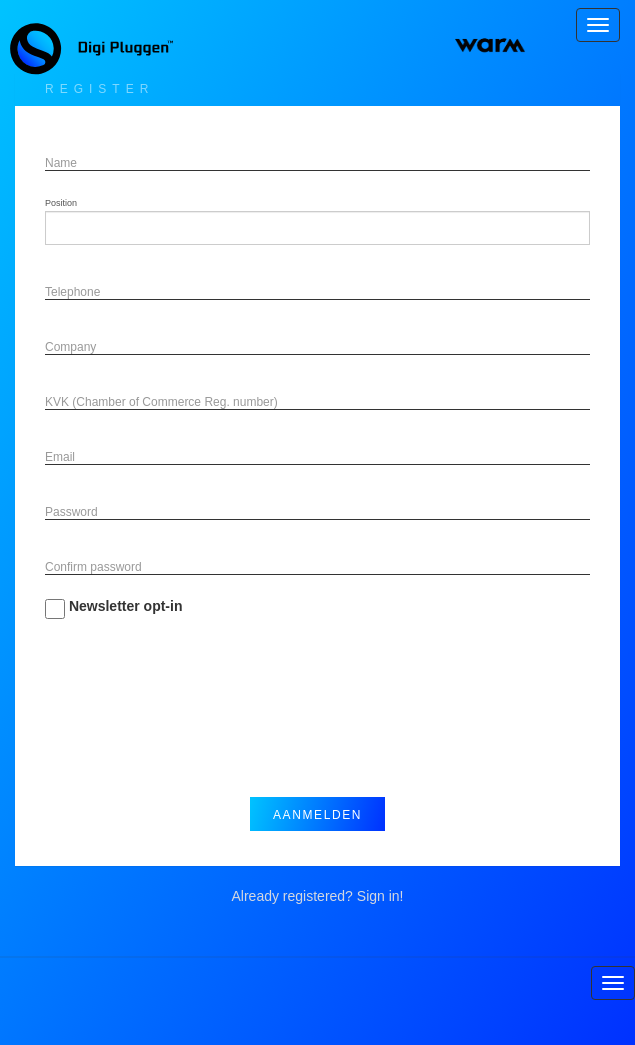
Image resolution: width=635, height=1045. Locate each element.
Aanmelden (317, 815)
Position (61, 203)
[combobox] (317, 228)
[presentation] (197, 723)
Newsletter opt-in (113, 608)
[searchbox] (86, 228)
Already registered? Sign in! (318, 896)
